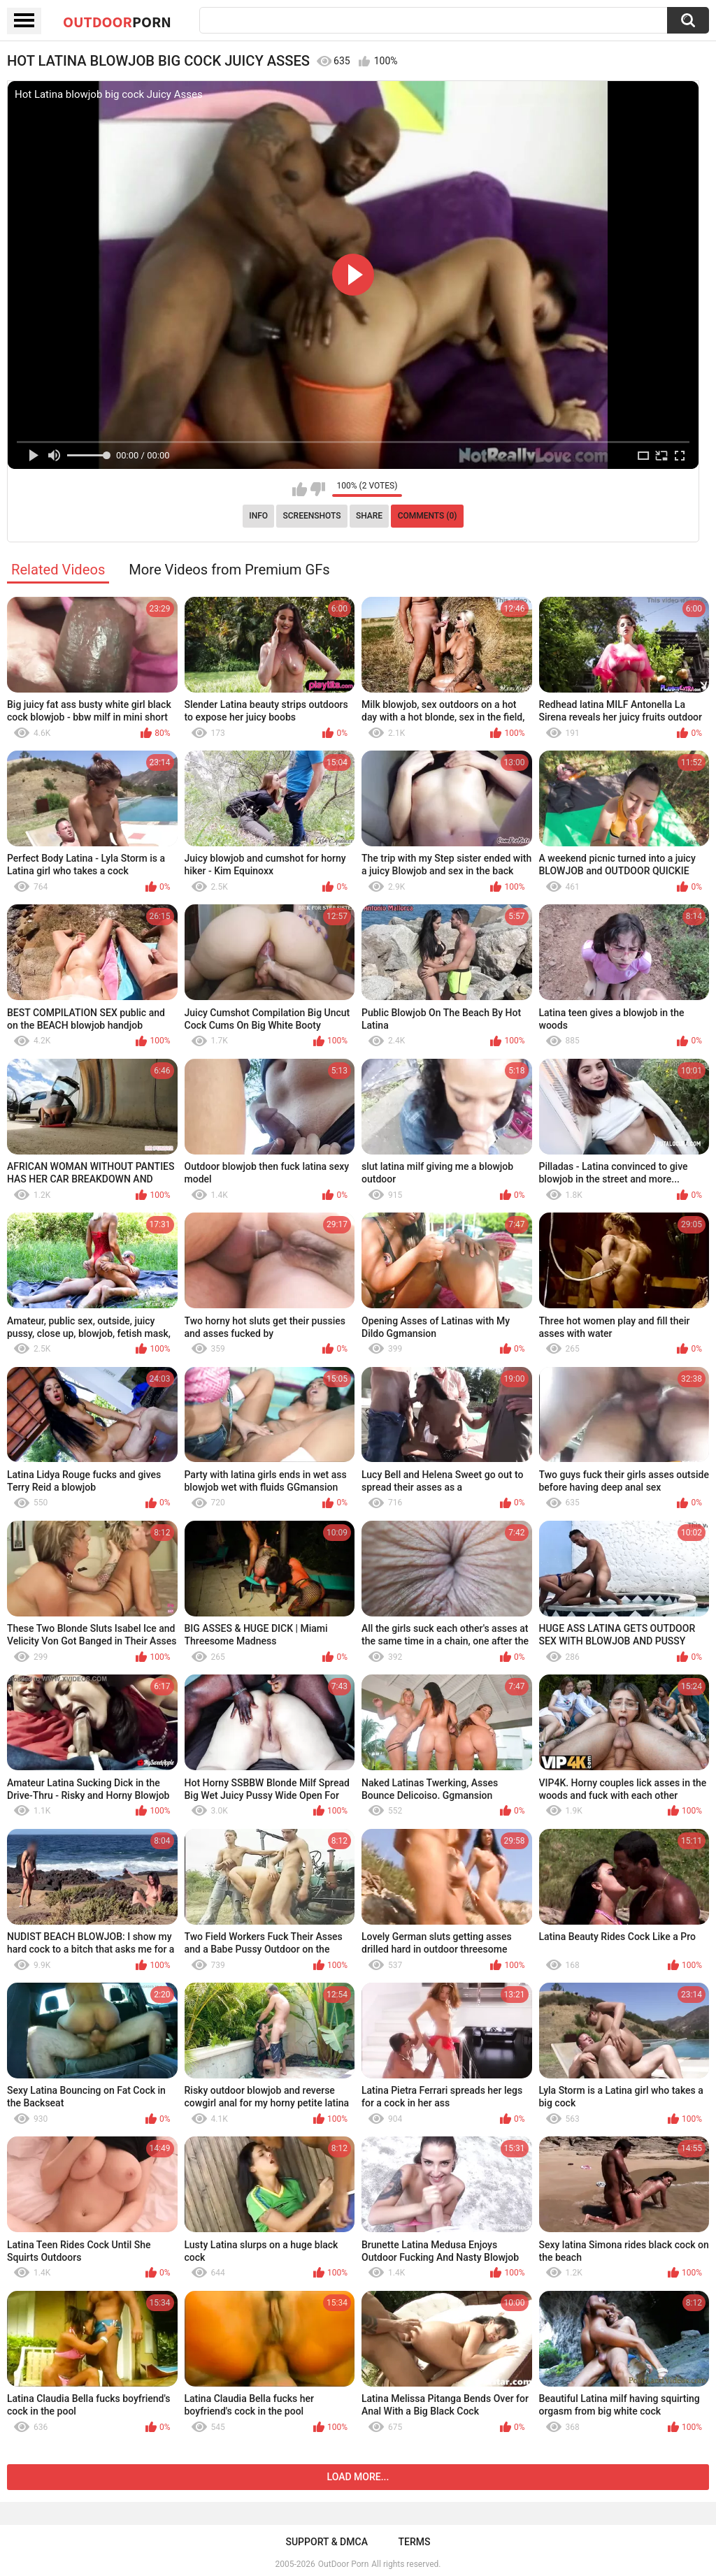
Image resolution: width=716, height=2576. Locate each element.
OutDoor (117, 21)
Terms (415, 2541)
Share (369, 516)
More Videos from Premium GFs (229, 569)
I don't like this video (317, 489)
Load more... (358, 2476)
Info (258, 516)
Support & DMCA (326, 2541)
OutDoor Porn (343, 2564)
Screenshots (312, 516)
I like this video (299, 489)
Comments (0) (427, 516)
